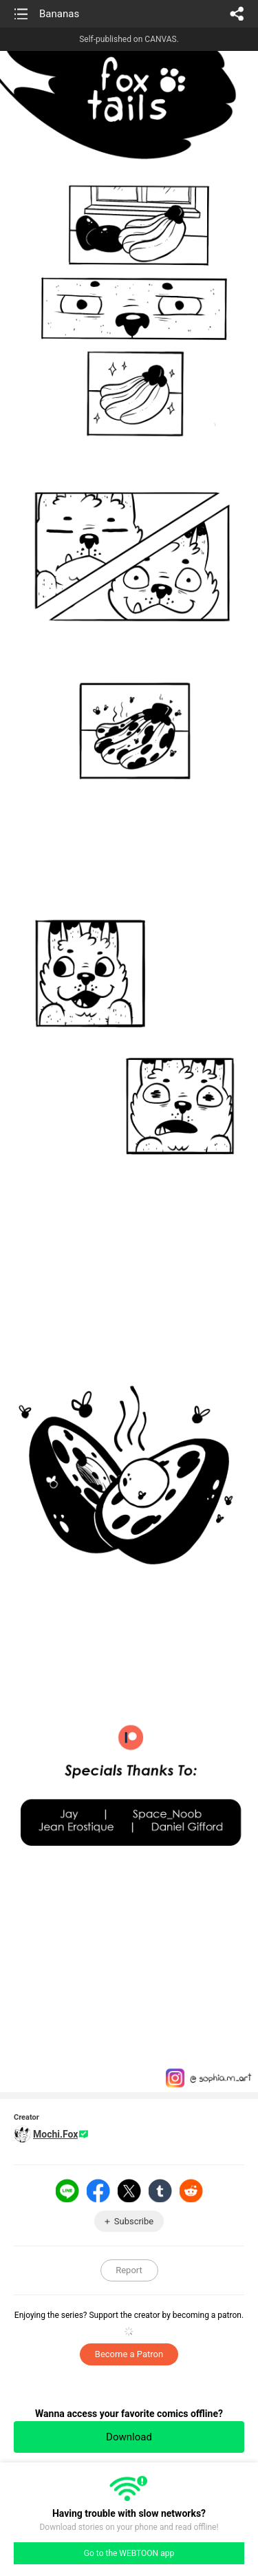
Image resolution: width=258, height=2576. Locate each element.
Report (129, 2270)
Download (129, 2437)
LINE (67, 2190)
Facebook (98, 2190)
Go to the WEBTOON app (129, 2553)
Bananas (59, 14)
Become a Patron (129, 2354)
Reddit (191, 2190)
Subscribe (133, 2221)
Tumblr (160, 2190)
